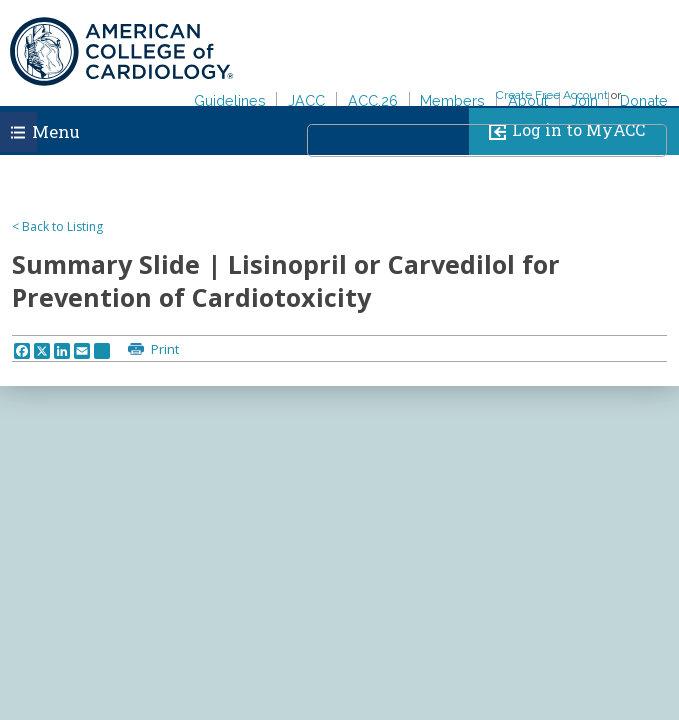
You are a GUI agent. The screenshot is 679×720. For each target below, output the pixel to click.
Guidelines (230, 100)
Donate (644, 100)
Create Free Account (552, 95)
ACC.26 (373, 100)
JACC (306, 100)
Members (452, 100)
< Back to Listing (57, 226)
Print (163, 349)
